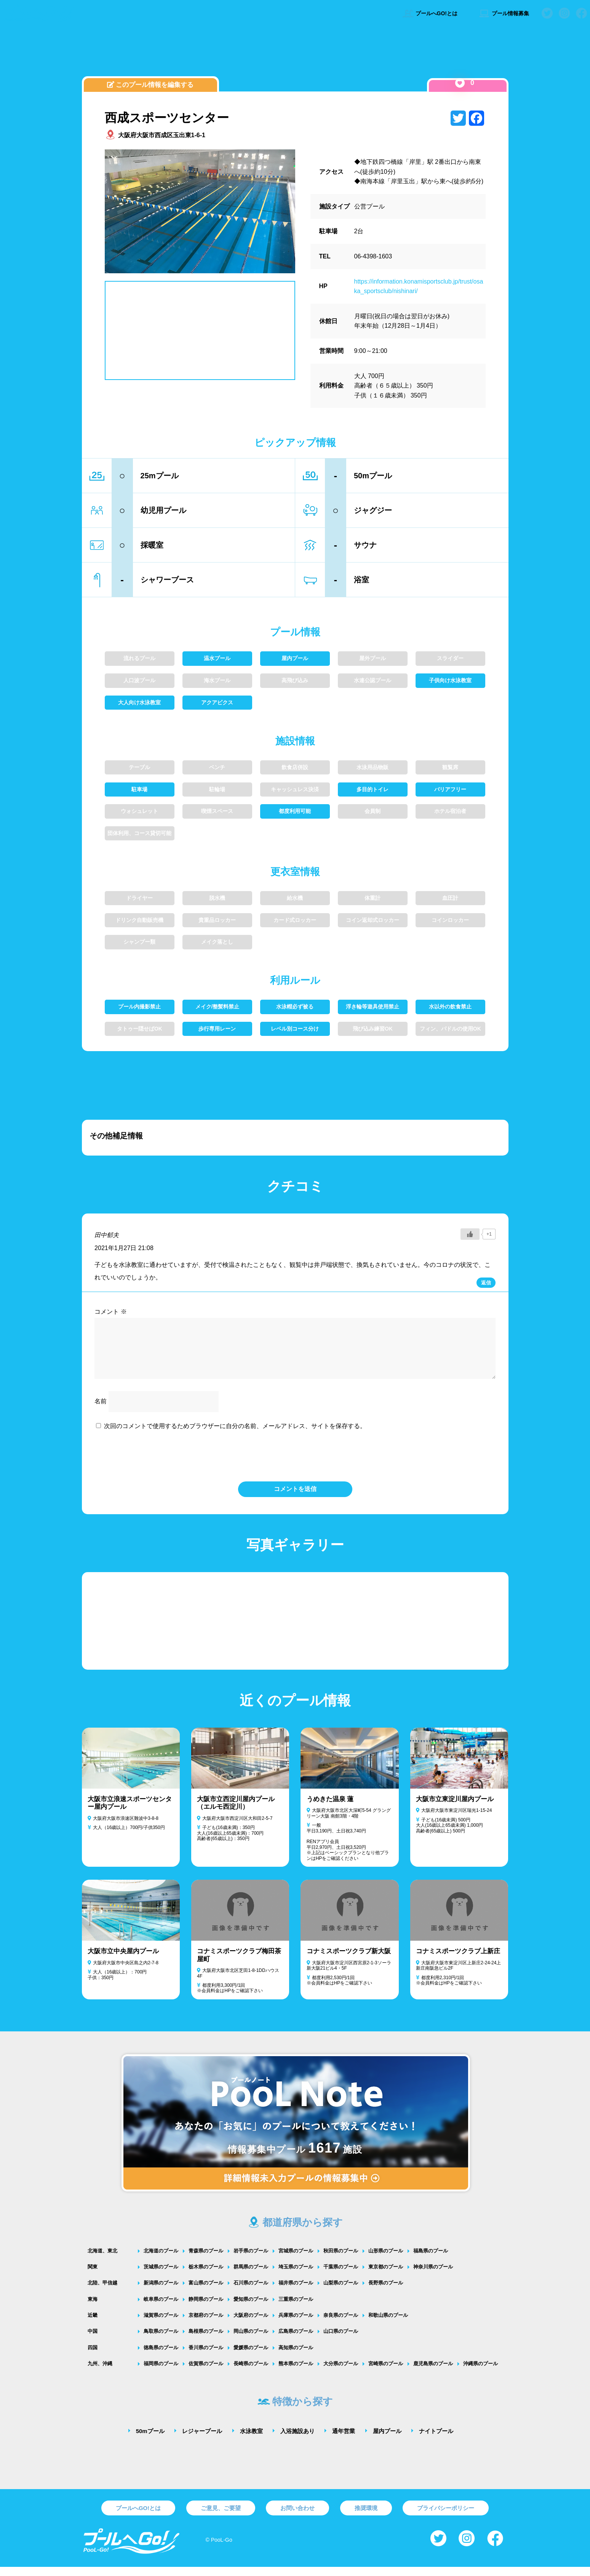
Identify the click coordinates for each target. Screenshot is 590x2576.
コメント (110, 1311)
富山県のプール (206, 2292)
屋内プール (387, 2440)
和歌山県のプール (388, 2324)
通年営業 (343, 2440)
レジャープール (202, 2440)
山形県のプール (385, 2260)
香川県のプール (206, 2357)
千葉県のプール (340, 2276)
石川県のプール (250, 2292)
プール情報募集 (503, 13)
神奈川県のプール (433, 2276)
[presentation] (295, 1464)
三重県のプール (295, 2308)
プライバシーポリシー (445, 2517)
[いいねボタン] (460, 83)
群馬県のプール (250, 2276)
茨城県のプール (161, 2276)
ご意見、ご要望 (221, 2517)
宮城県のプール (295, 2260)
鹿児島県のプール (433, 2373)
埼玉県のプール (295, 2276)
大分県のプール (340, 2373)
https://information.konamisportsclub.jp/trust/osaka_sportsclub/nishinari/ (418, 286)
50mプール (150, 2440)
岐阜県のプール (161, 2308)
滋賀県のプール (161, 2324)
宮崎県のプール (385, 2373)
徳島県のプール (161, 2357)
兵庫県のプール (295, 2324)
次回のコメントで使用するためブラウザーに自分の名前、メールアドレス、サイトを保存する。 (235, 1435)
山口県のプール (340, 2340)
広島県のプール (295, 2340)
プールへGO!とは (429, 13)
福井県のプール (295, 2292)
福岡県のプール (161, 2373)
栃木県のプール (206, 2276)
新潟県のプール (161, 2292)
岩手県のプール (250, 2260)
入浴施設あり (297, 2440)
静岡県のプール (206, 2308)
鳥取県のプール (161, 2340)
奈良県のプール (340, 2324)
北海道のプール (161, 2260)
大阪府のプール (250, 2324)
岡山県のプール (250, 2340)
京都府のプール (206, 2324)
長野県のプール (385, 2292)
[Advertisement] (295, 55)
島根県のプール (206, 2340)
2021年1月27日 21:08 (123, 1248)
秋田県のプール (340, 2260)
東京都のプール (385, 2276)
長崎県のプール (250, 2373)
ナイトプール (436, 2440)
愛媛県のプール (250, 2357)
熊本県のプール (295, 2373)
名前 (100, 1410)
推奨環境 (366, 2517)
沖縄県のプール (480, 2373)
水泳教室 (251, 2440)
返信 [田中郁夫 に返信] (486, 1283)
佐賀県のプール (206, 2373)
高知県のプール (295, 2357)
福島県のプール (430, 2260)
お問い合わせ (297, 2517)
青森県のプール (206, 2260)
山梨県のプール (340, 2292)
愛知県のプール (250, 2308)
